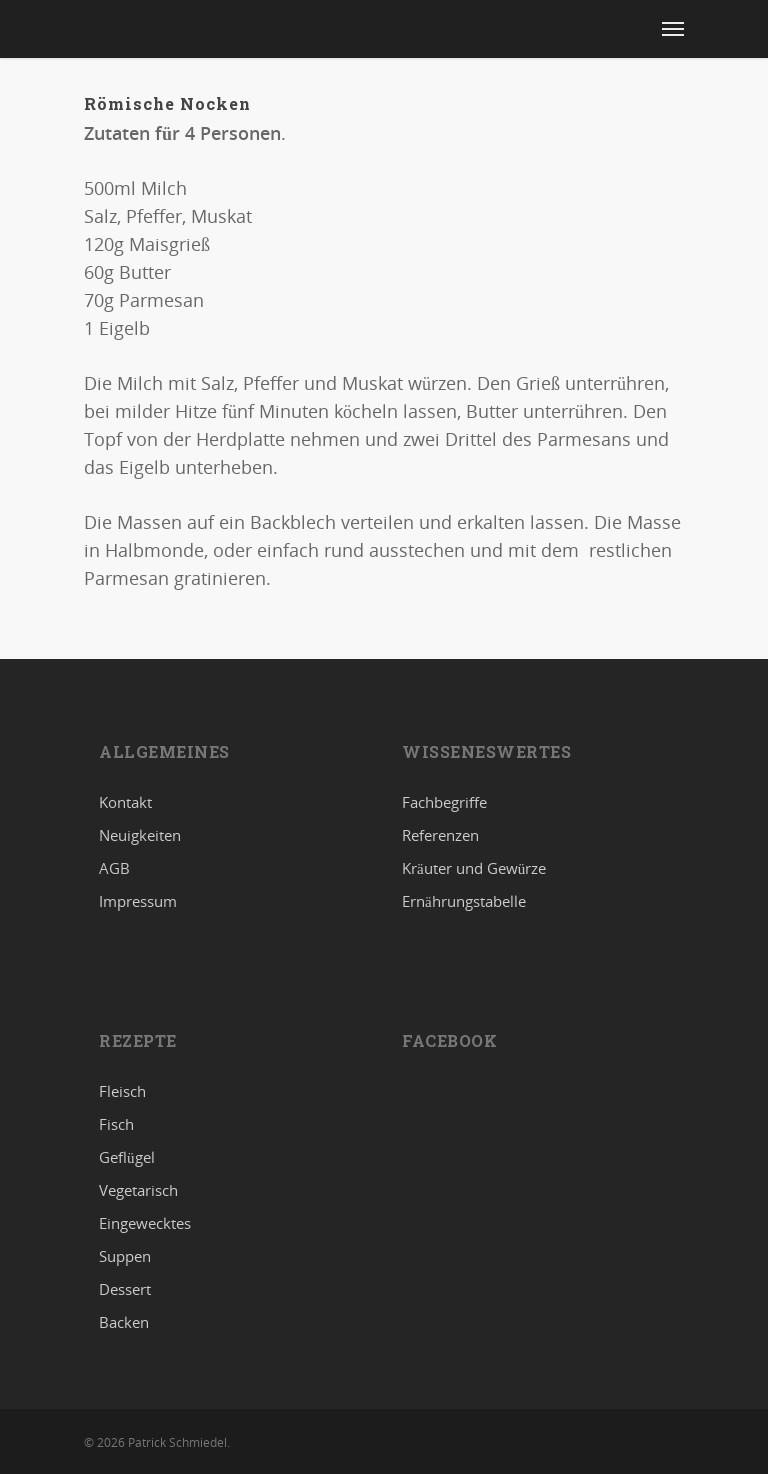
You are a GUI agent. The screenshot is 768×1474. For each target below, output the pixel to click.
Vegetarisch (138, 1190)
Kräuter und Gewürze (474, 868)
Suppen (125, 1256)
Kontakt (125, 803)
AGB (114, 868)
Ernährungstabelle (464, 901)
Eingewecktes (145, 1223)
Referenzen (440, 835)
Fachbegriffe (444, 803)
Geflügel (127, 1157)
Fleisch (122, 1092)
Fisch (116, 1124)
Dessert (125, 1289)
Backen (124, 1322)
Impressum (138, 901)
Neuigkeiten (140, 835)
